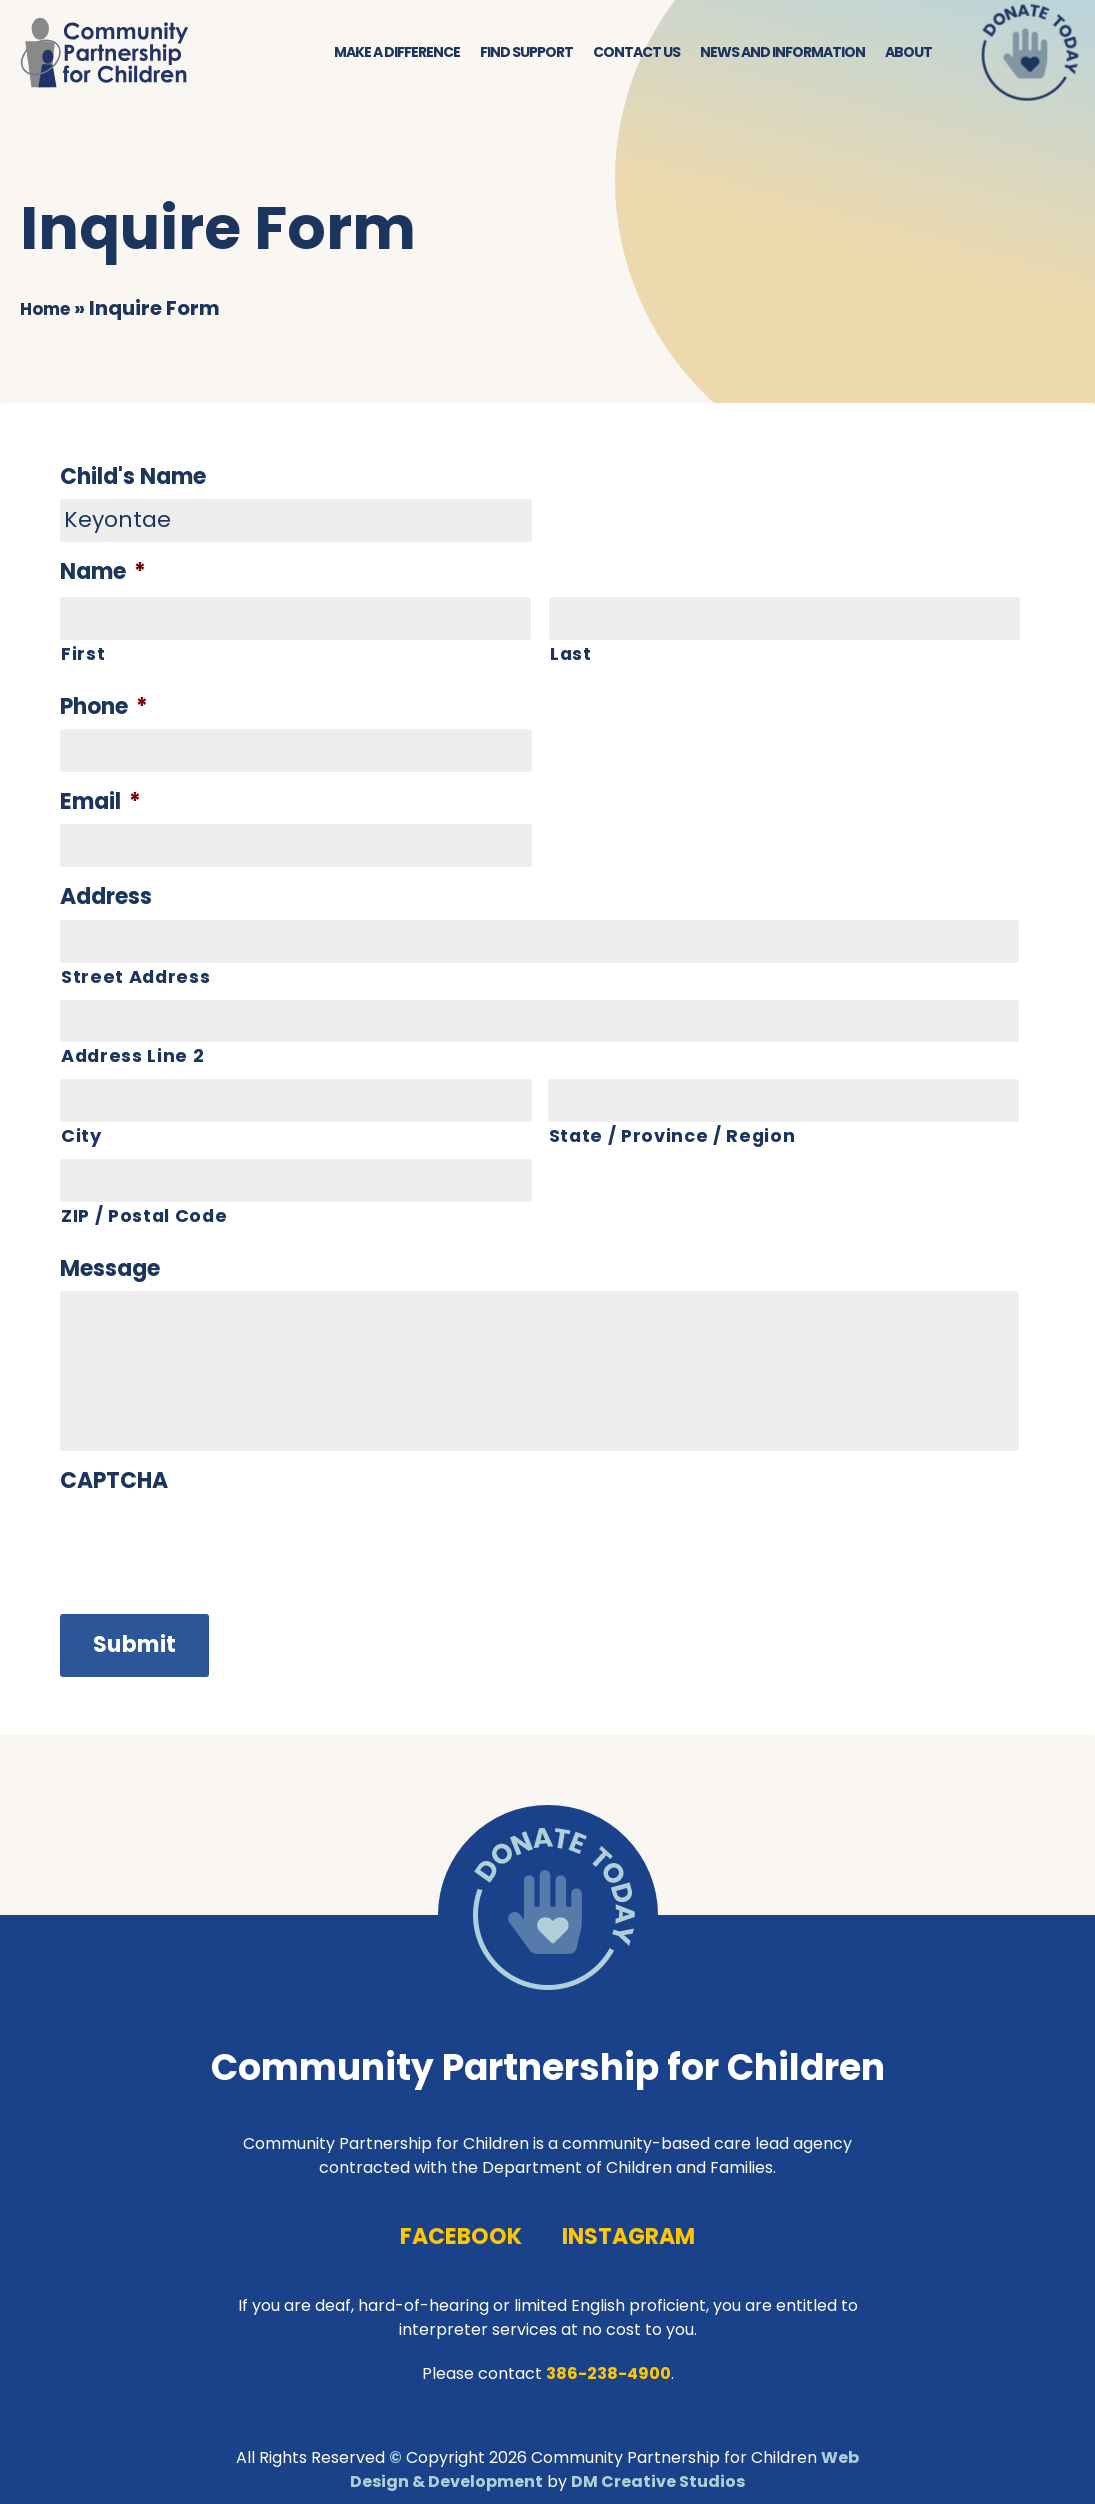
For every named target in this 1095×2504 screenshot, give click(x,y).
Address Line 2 (133, 1055)
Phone (104, 705)
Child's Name (133, 475)
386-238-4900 (608, 2363)
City (81, 1134)
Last (571, 651)
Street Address (136, 975)
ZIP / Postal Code (146, 1214)
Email (100, 801)
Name (103, 571)
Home (50, 306)
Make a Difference (397, 50)
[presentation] (212, 1753)
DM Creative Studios (658, 2471)
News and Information (782, 50)
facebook (461, 2227)
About (908, 50)
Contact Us (636, 50)
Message (110, 1268)
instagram (628, 2227)
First (83, 651)
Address (106, 896)
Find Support (526, 50)
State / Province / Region (674, 1134)
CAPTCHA (114, 1481)
